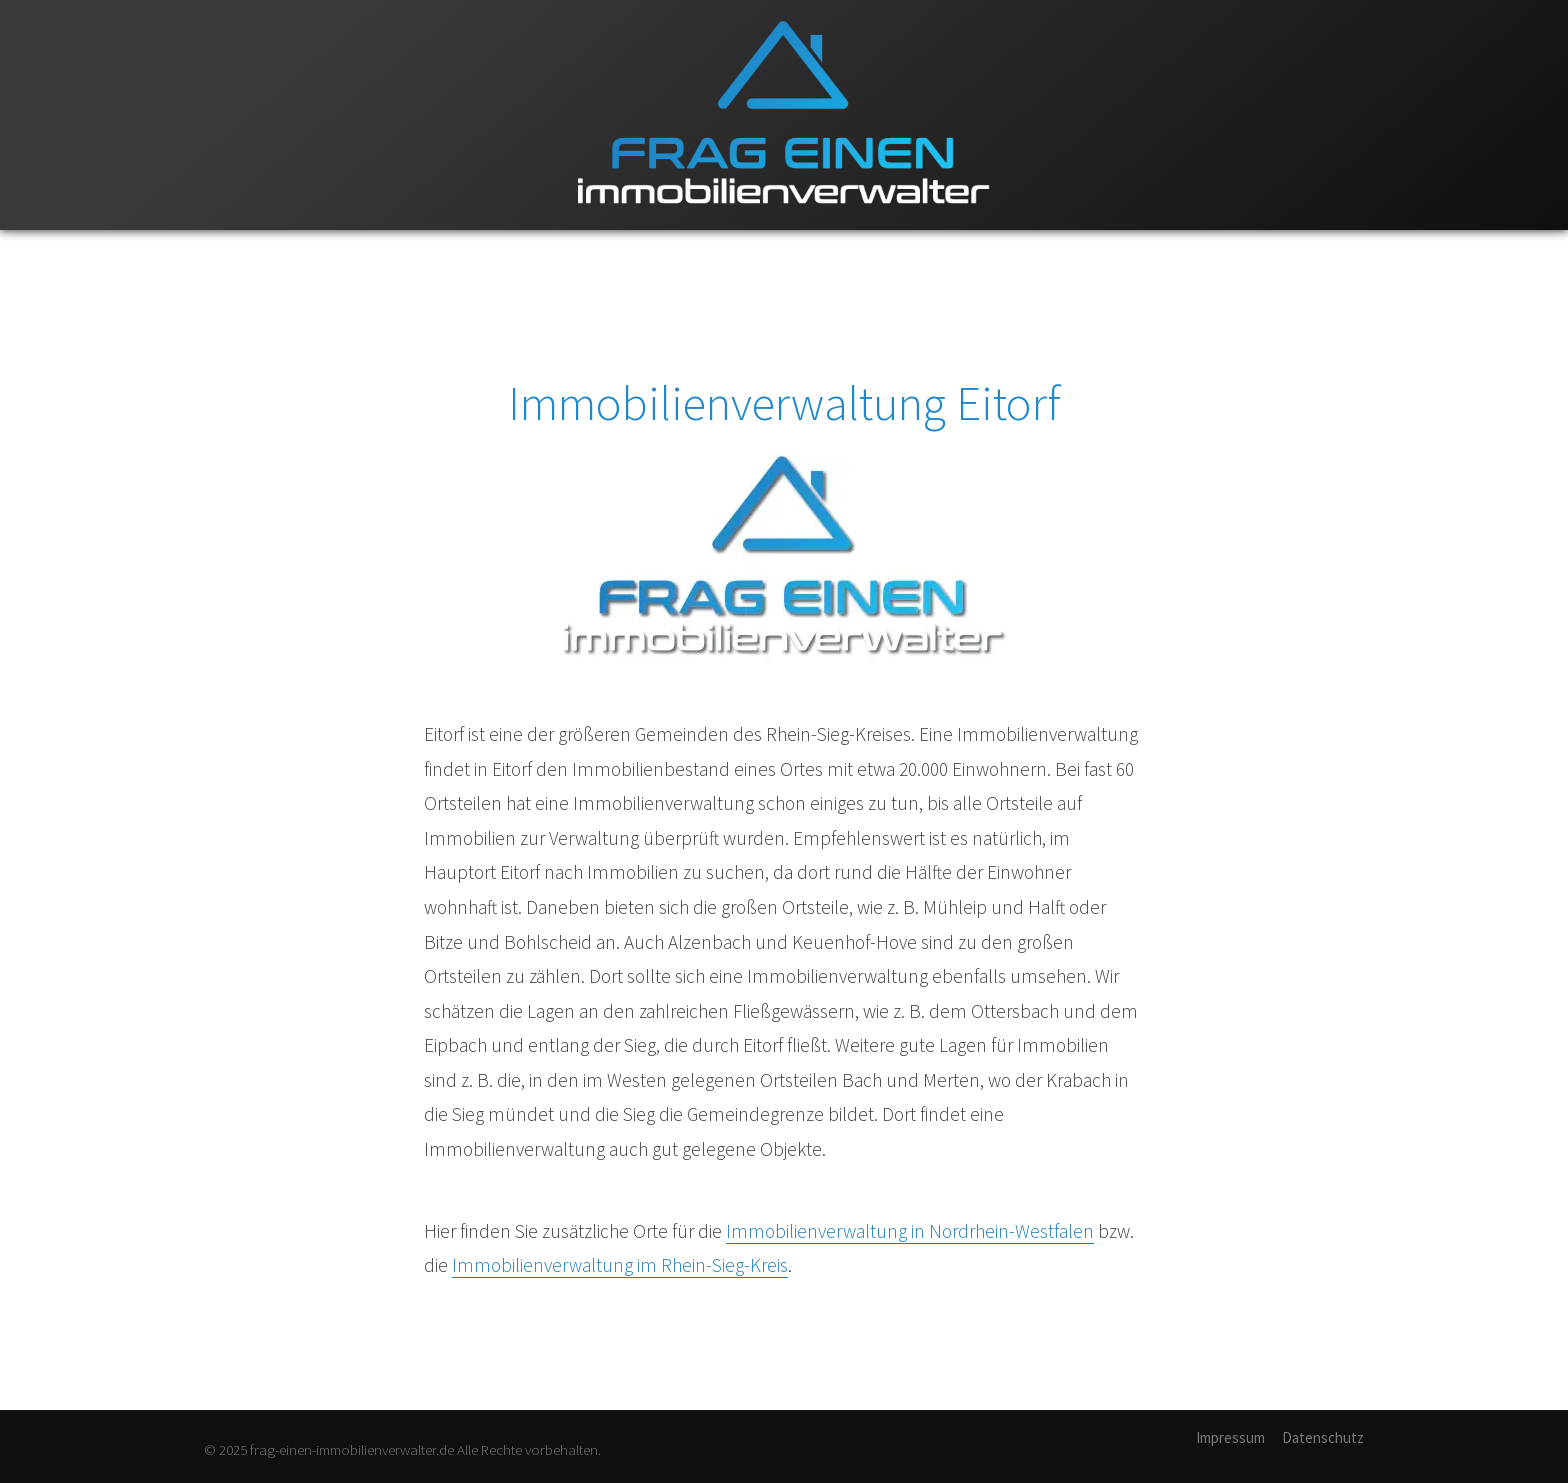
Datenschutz (1323, 1437)
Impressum (1230, 1437)
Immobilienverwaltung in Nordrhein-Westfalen (910, 1231)
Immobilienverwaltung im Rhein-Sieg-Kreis (620, 1265)
